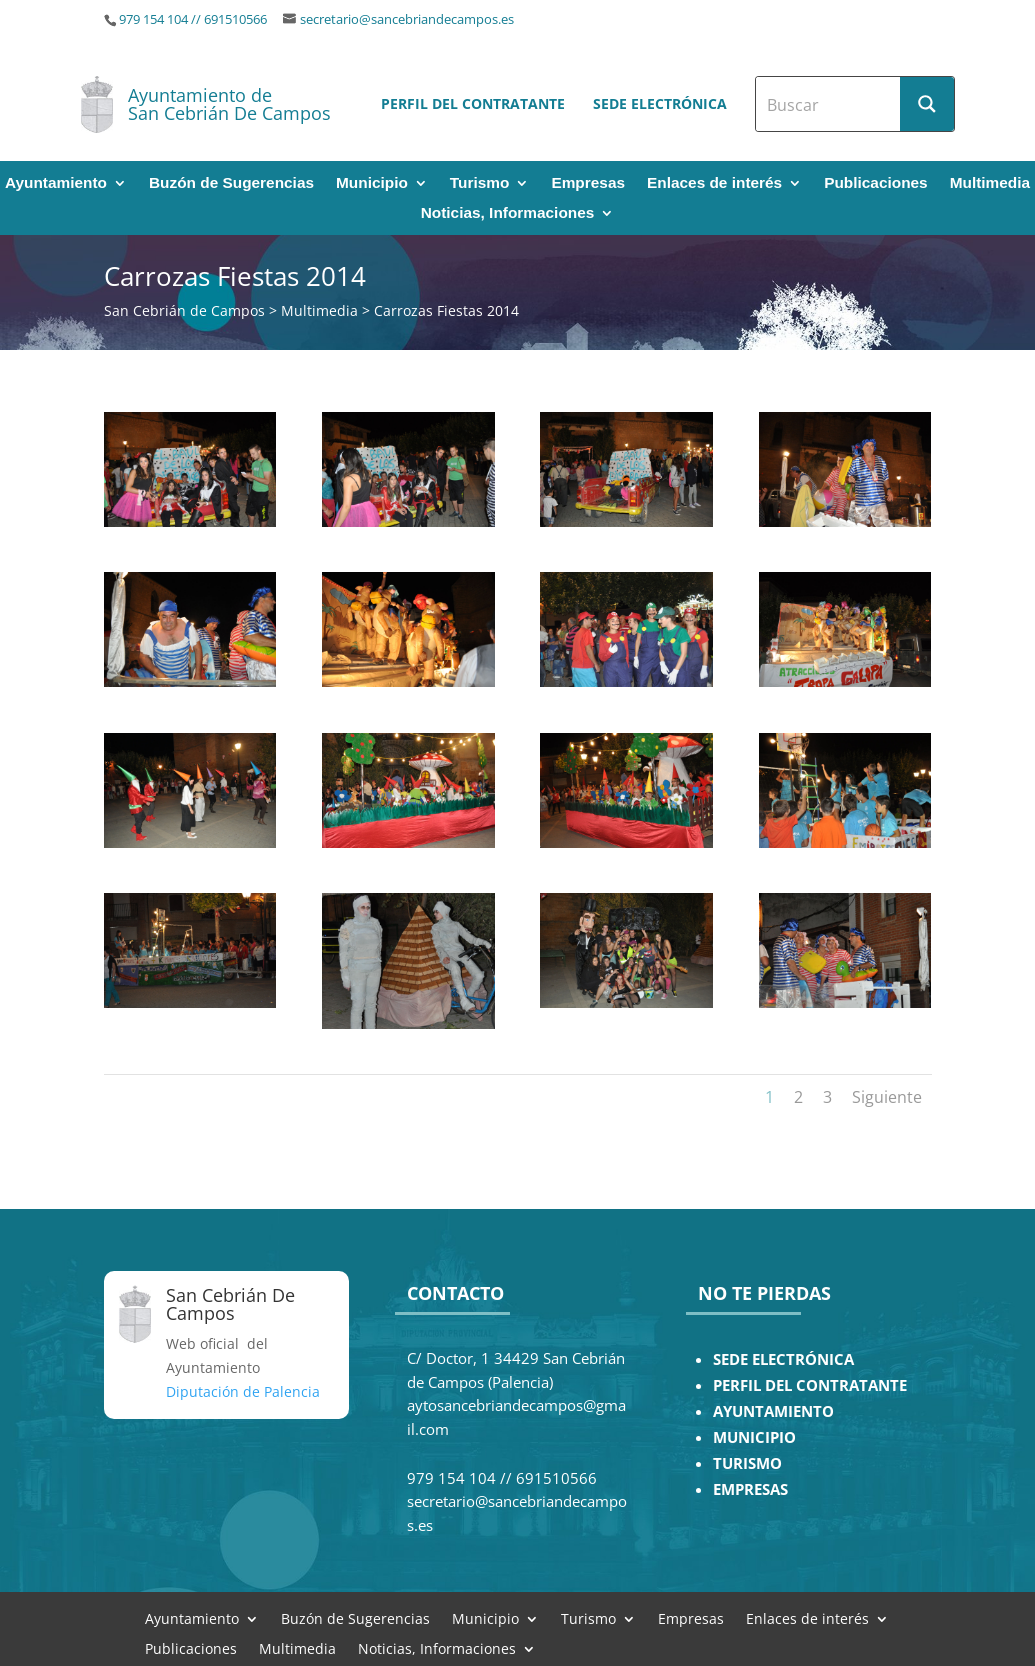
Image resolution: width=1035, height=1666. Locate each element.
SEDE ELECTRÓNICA (783, 1359)
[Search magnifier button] (927, 104)
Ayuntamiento (56, 183)
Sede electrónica (660, 103)
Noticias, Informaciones (508, 213)
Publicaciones (876, 183)
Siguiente (887, 1097)
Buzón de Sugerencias (231, 183)
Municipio (372, 183)
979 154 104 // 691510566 (193, 19)
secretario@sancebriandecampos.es (407, 19)
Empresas (588, 183)
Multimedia (990, 183)
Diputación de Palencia (243, 1391)
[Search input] (829, 104)
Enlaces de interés (714, 183)
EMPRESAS (750, 1489)
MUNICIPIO (754, 1437)
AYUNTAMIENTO (773, 1411)
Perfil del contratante (473, 103)
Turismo (480, 183)
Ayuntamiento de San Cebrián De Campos (229, 104)
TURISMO (747, 1463)
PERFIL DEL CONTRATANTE (810, 1385)
